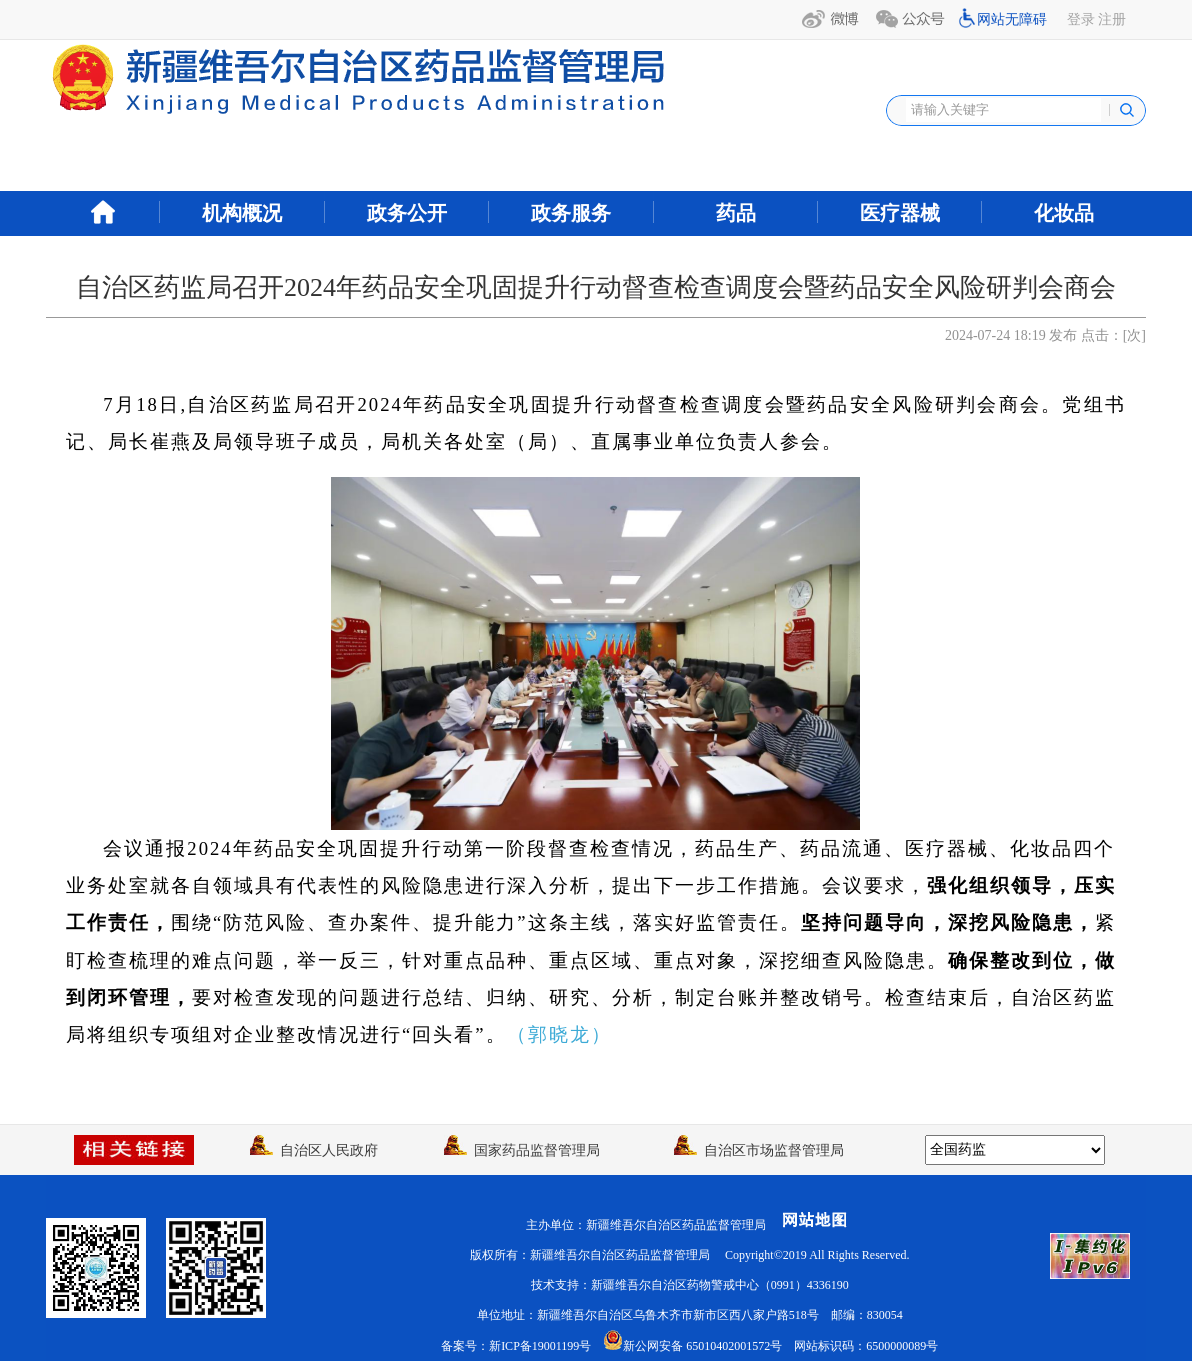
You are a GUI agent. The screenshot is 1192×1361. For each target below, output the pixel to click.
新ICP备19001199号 (540, 1346)
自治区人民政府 (314, 1150)
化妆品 (1064, 213)
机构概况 (242, 213)
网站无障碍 (1012, 19)
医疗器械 (900, 213)
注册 (1112, 19)
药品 (736, 213)
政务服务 (571, 213)
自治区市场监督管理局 (759, 1150)
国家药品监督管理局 (522, 1150)
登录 (1081, 19)
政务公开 (407, 213)
